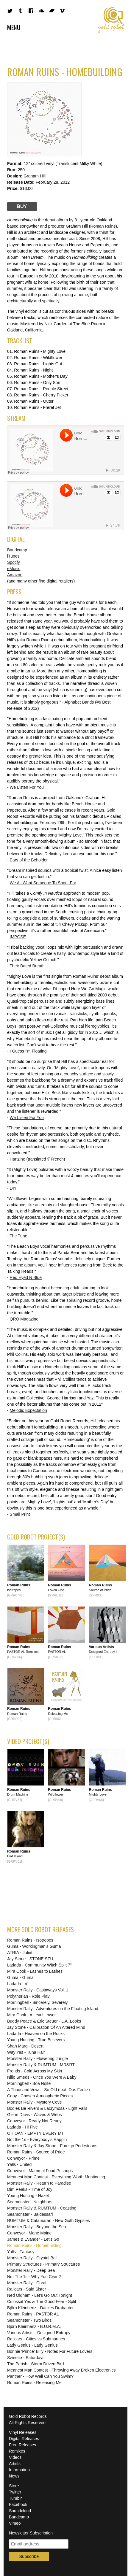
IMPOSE (18, 936)
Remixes (17, 2451)
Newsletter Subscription (31, 2533)
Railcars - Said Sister (26, 2289)
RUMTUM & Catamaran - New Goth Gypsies (48, 2220)
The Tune (18, 1236)
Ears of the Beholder (29, 860)
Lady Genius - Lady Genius (32, 2345)
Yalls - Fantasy (21, 2251)
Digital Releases (24, 2438)
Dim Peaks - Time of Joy (29, 2189)
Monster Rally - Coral (26, 2282)
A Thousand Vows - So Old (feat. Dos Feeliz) (48, 2089)
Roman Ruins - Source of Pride (36, 2152)
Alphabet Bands (79, 702)
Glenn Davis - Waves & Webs (34, 2114)
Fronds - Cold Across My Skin (34, 2071)
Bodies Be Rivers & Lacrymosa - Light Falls (47, 2108)
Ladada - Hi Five (22, 2127)
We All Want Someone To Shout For (43, 882)
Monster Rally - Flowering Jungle (37, 2058)
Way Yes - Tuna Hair (26, 2052)
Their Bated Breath (27, 966)
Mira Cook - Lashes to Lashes (35, 1971)
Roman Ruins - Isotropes (30, 1940)
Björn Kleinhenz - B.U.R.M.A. (34, 2326)
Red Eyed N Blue (26, 1277)
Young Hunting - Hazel (28, 2195)
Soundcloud (20, 2510)
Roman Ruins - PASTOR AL (33, 2314)
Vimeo (15, 2523)
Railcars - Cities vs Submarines (36, 2339)
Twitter (15, 2492)
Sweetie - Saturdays (25, 2357)
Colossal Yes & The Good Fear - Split (41, 2301)
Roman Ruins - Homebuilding (34, 2245)
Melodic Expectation (28, 1410)
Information (19, 2469)
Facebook (18, 2504)
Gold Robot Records (111, 20)
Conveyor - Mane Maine (29, 2233)
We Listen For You (27, 787)
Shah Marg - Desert (25, 2046)
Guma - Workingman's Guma (34, 1946)
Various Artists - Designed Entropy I (40, 2332)
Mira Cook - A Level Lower (31, 2014)
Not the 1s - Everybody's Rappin (37, 2139)
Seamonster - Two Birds (29, 2320)
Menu (13, 27)
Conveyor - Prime (23, 2158)
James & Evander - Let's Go (33, 2239)
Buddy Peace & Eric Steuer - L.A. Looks (44, 2021)
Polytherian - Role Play (28, 1996)
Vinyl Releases (22, 2432)
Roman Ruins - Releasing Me (34, 2382)
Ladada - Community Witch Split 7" (39, 1965)
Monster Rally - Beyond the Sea (36, 2226)
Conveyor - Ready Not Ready (34, 2120)
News (14, 2476)
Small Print (20, 1514)
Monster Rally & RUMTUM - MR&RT (41, 2064)
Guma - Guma (20, 1977)
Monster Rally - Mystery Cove (34, 2102)
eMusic (13, 568)
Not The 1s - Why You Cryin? (34, 2276)
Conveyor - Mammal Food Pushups (40, 2170)
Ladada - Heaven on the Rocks (36, 2033)
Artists (15, 2463)
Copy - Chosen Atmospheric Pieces (40, 2096)
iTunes (13, 556)
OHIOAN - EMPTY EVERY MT (35, 2133)
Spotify (13, 562)
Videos (15, 2457)
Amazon (14, 574)
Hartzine (17, 1159)
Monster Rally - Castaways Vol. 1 (37, 1990)
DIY (13, 1188)
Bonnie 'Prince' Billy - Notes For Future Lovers (49, 2351)
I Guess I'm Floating (28, 1051)
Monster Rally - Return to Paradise (39, 2183)
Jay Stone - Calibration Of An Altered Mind (46, 2027)
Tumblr (15, 2498)
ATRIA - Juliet (19, 1952)
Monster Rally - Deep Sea (31, 2270)
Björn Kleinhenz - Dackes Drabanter (40, 2307)
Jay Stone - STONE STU (30, 1958)
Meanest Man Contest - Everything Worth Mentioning (56, 2177)
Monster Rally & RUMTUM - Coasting (42, 2208)
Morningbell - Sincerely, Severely (37, 2002)
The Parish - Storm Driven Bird (35, 2363)
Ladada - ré (18, 1983)
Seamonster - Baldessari (30, 2214)
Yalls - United (19, 2164)
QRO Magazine (24, 1319)
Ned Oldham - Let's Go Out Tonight (39, 2295)
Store (14, 2485)
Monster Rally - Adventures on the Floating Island (52, 2008)
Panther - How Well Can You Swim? (40, 2376)
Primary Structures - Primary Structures (43, 2264)
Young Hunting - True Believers (36, 2039)
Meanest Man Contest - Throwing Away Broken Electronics (61, 2370)
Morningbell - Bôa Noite (29, 2083)
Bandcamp (17, 549)
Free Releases (22, 2444)
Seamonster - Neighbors (29, 2201)
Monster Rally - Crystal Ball (32, 2258)
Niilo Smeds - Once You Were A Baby (41, 2077)
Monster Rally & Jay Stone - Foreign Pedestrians (52, 2145)
